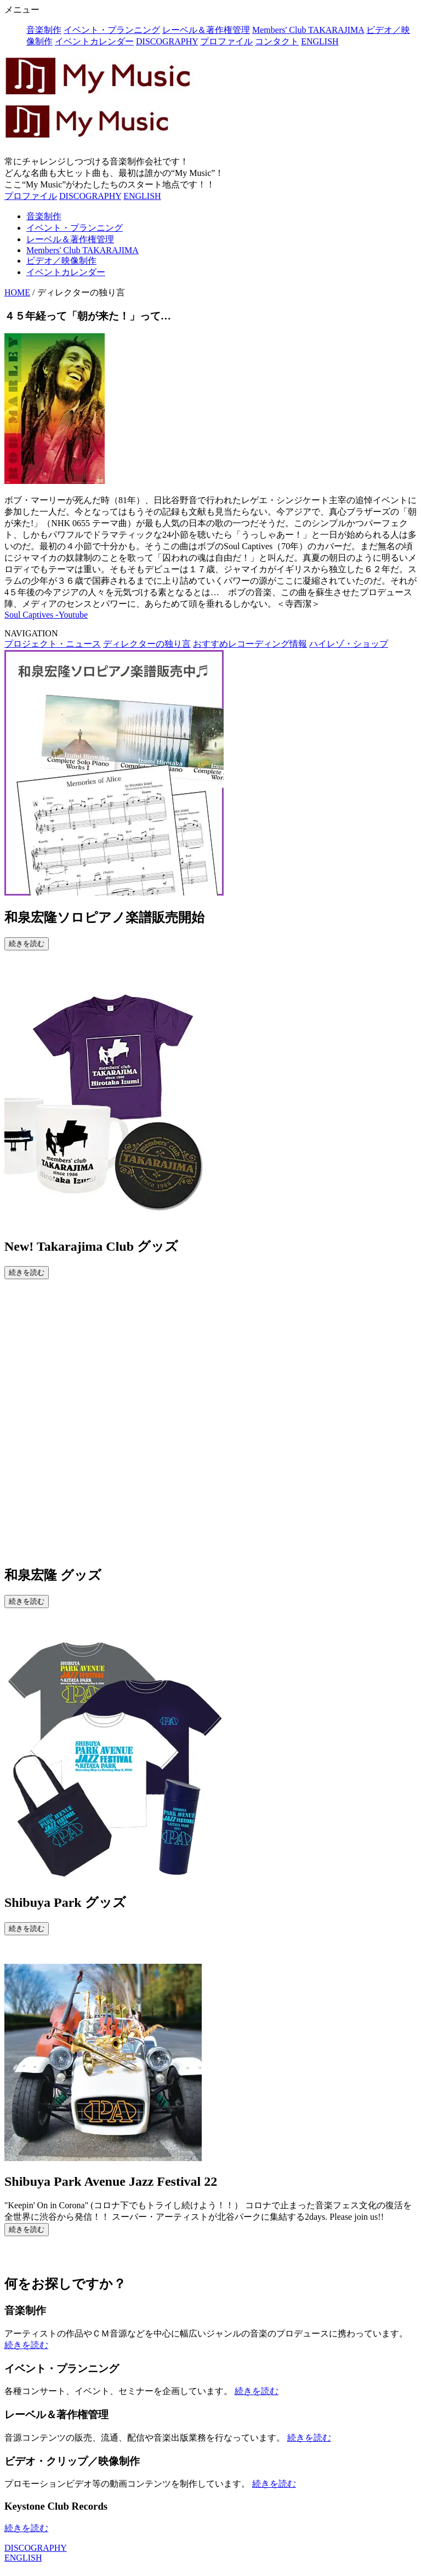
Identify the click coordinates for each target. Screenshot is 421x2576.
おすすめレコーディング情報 (250, 643)
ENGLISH (319, 41)
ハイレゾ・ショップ (348, 643)
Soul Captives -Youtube (46, 614)
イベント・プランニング (112, 30)
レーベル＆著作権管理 (206, 30)
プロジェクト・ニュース (52, 643)
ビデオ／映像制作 (61, 260)
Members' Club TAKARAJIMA (308, 30)
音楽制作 (43, 30)
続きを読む (26, 943)
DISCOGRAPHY (167, 41)
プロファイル (226, 41)
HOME (17, 292)
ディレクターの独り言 (147, 643)
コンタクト (277, 41)
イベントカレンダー (94, 41)
